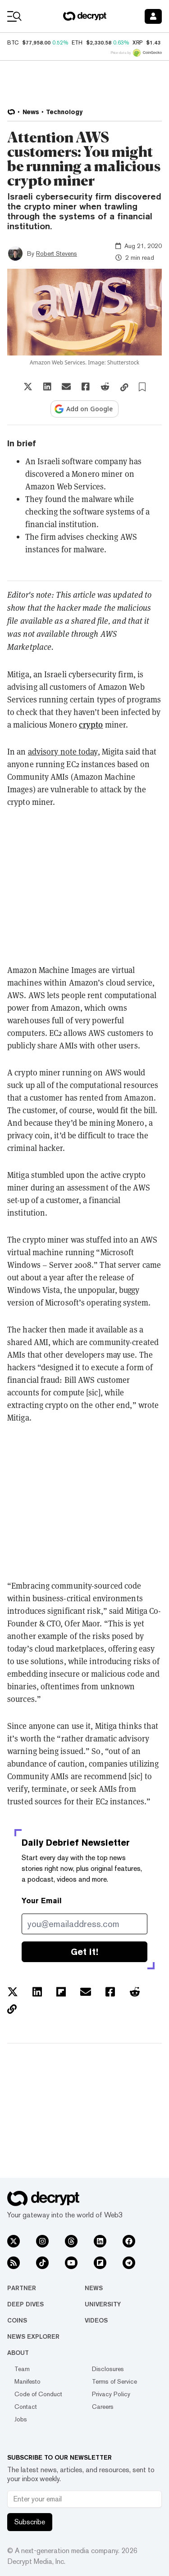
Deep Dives (25, 2304)
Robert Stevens (56, 253)
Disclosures (108, 2368)
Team (22, 2368)
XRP (137, 43)
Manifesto (27, 2381)
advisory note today (63, 751)
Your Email (42, 1900)
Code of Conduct (38, 2394)
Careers (103, 2406)
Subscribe (29, 2522)
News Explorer (33, 2336)
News (94, 2288)
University (103, 2304)
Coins (17, 2320)
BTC (12, 43)
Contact (25, 2406)
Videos (96, 2320)
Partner (21, 2288)
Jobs (20, 2419)
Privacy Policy (111, 2394)
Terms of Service (114, 2381)
